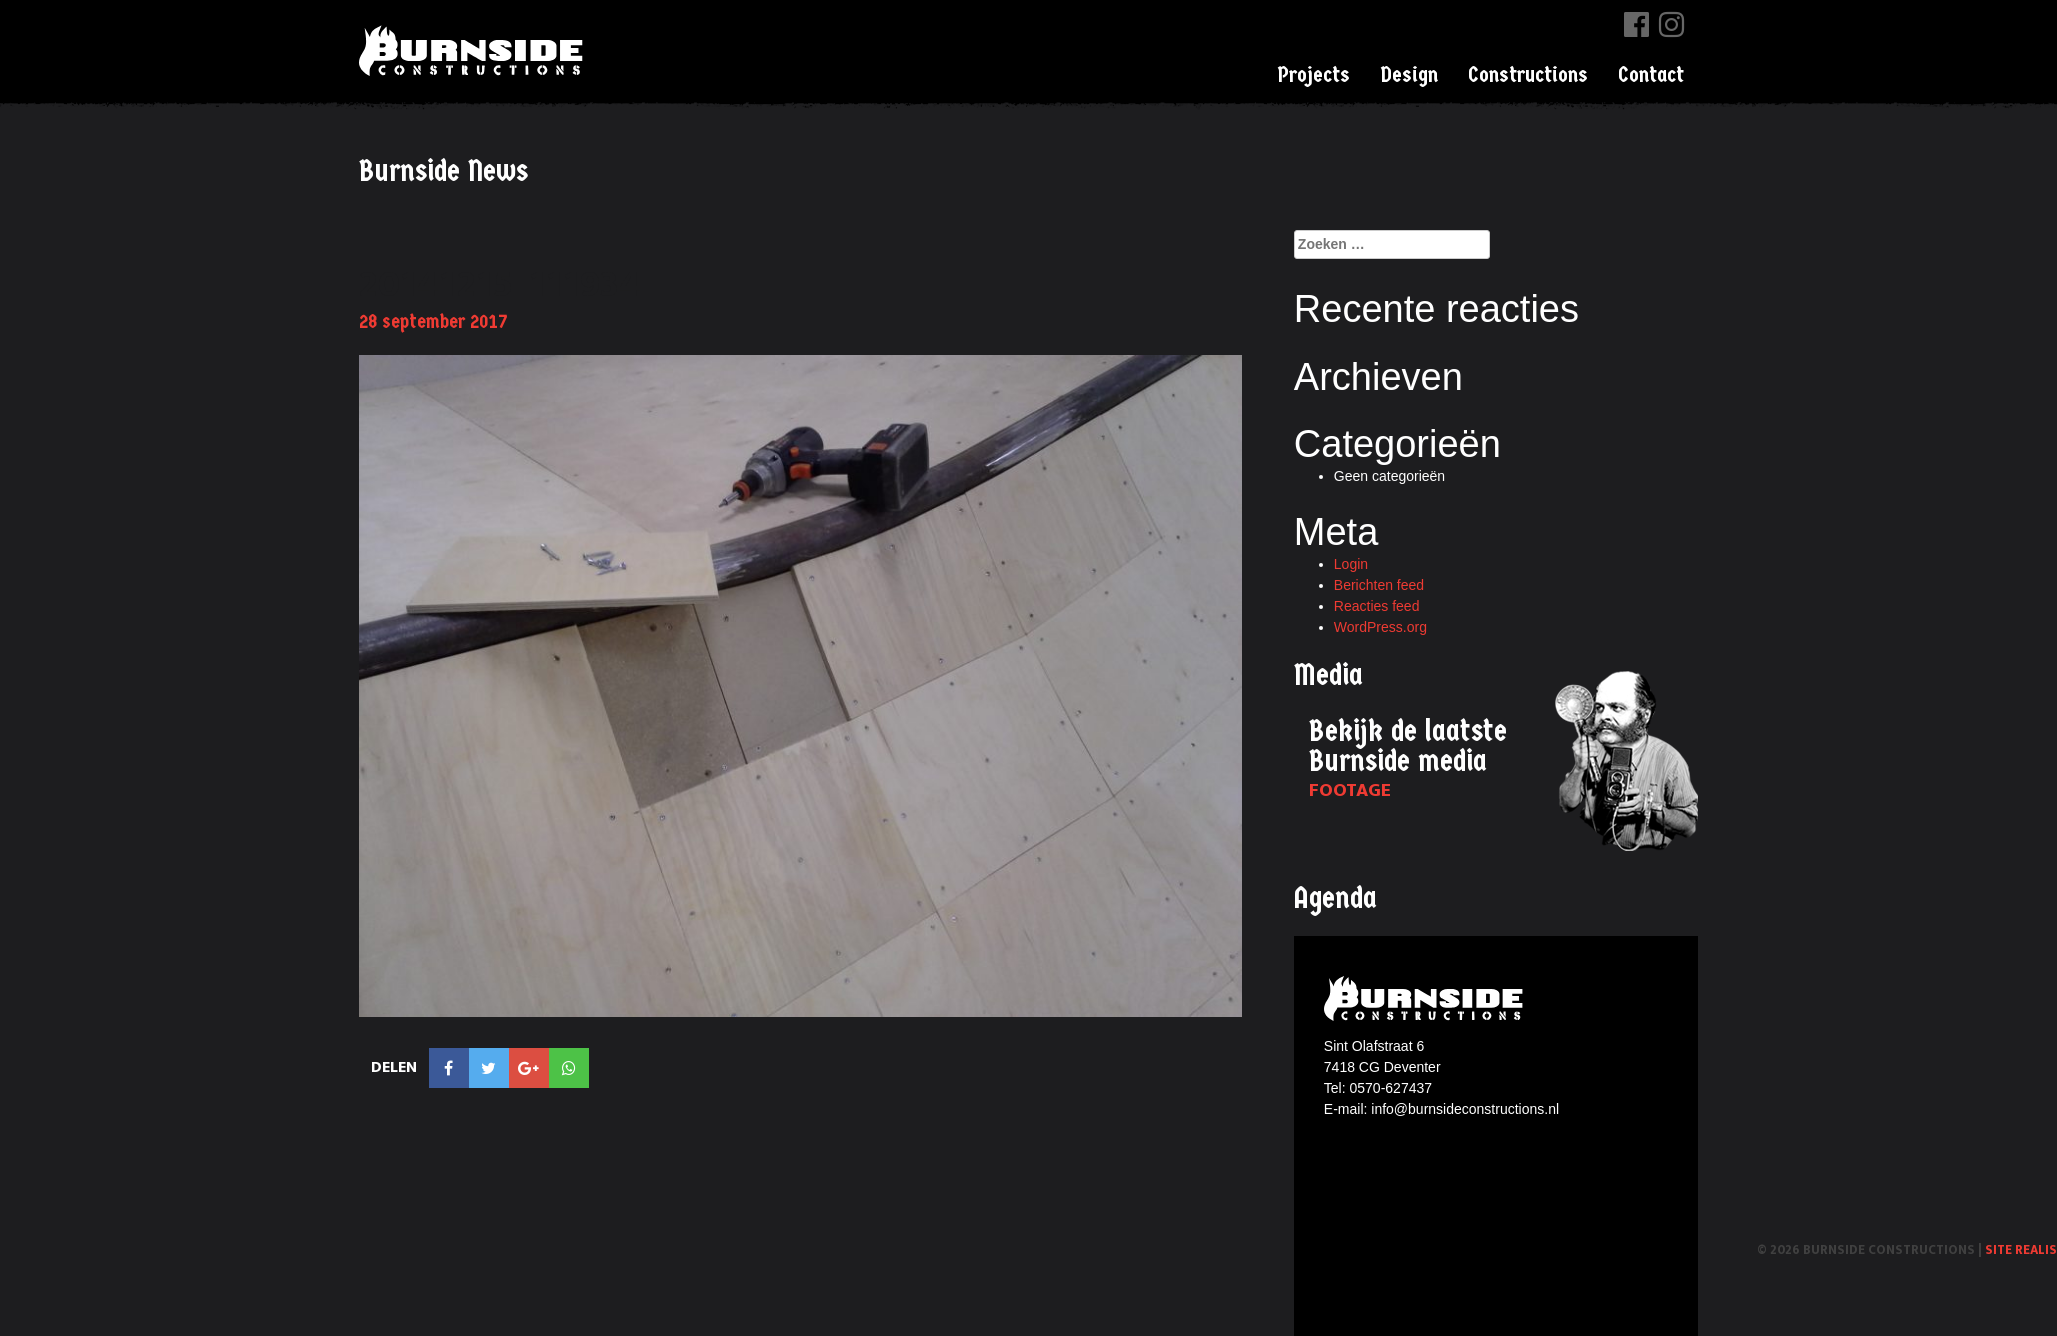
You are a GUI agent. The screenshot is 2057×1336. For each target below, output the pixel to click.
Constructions (1528, 75)
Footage (1350, 790)
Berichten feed (1379, 585)
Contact (1651, 75)
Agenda (1335, 898)
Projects (1313, 75)
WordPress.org (1380, 627)
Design (1409, 75)
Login (1351, 564)
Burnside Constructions (474, 50)
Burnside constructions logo (1426, 998)
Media (1328, 675)
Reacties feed (1377, 606)
